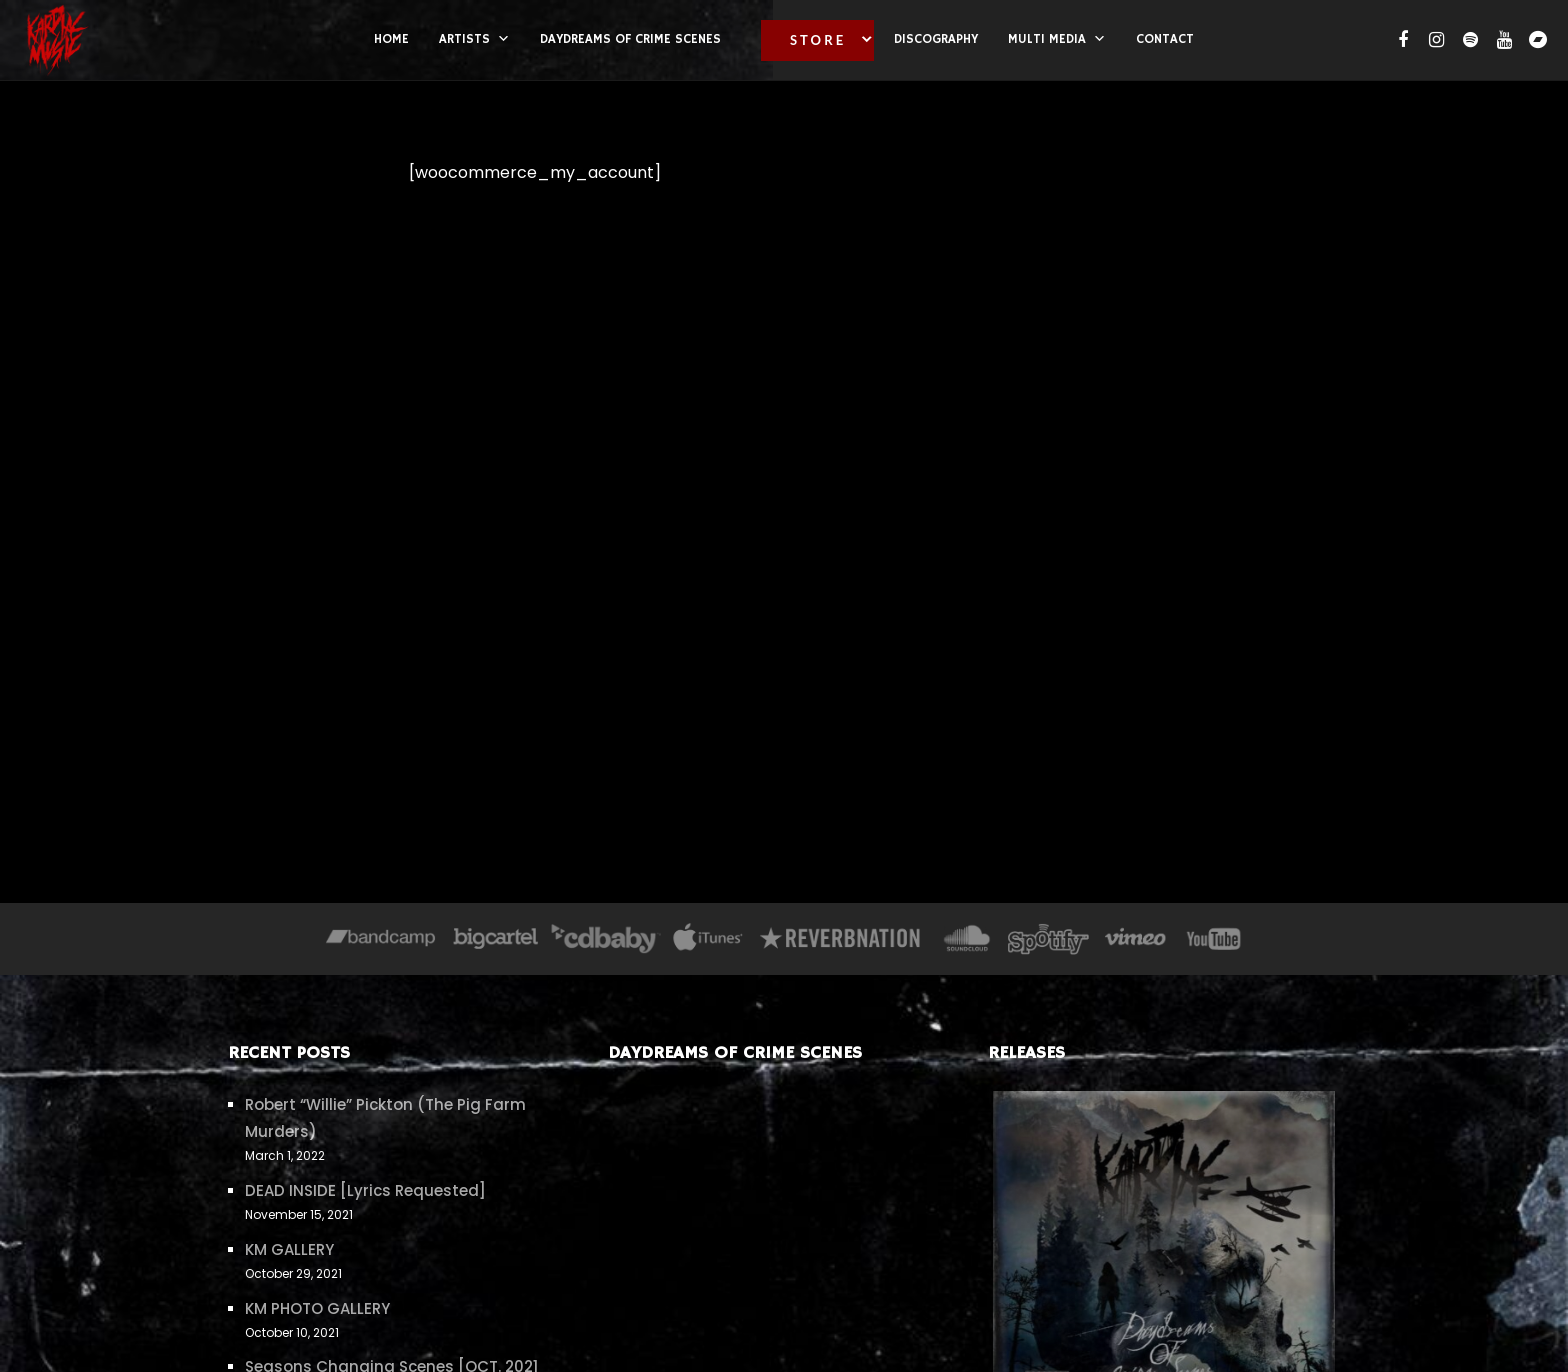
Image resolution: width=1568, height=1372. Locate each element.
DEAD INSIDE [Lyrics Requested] (365, 1190)
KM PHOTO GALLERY (317, 1308)
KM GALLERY (289, 1249)
